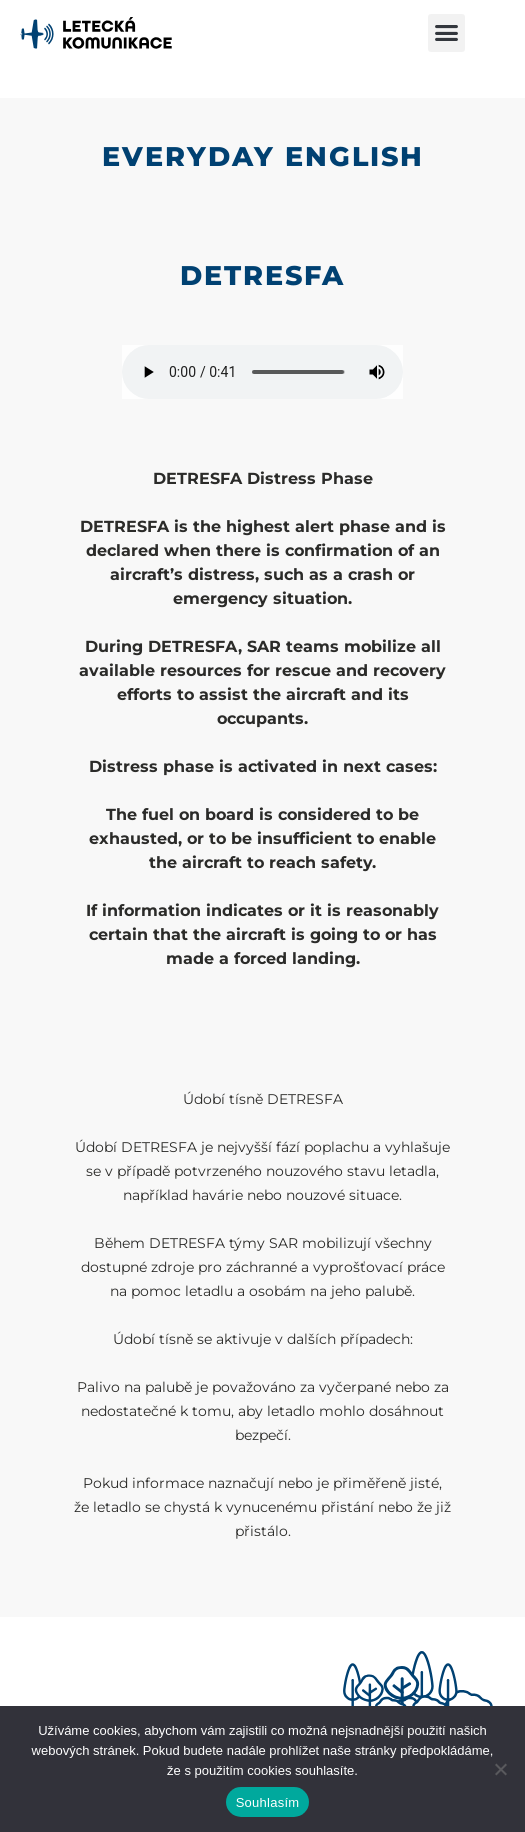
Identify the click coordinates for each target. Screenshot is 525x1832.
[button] (447, 33)
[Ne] (500, 1769)
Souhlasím (268, 1802)
